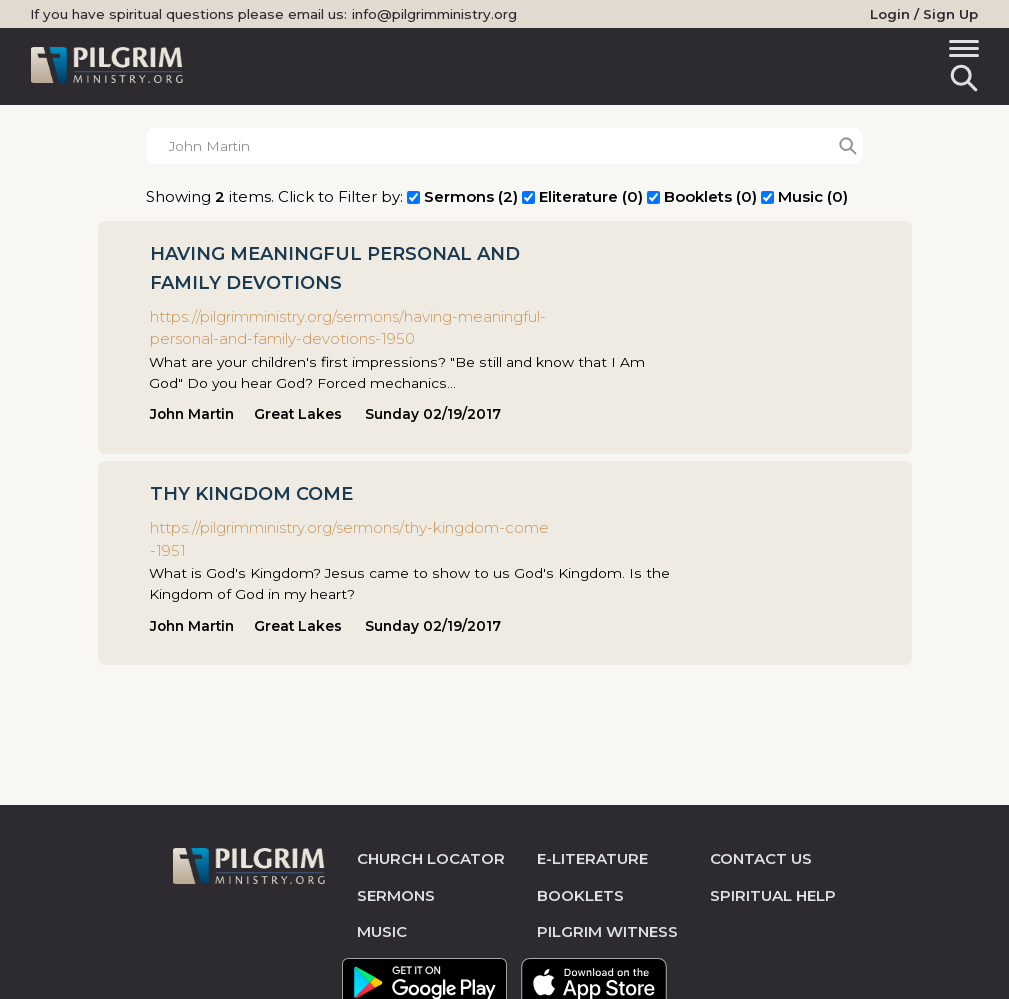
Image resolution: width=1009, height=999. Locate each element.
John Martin (192, 414)
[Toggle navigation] (960, 51)
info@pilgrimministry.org (434, 14)
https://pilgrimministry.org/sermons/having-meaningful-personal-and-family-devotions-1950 (348, 328)
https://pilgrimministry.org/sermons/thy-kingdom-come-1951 (349, 539)
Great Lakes (298, 414)
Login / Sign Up (924, 14)
